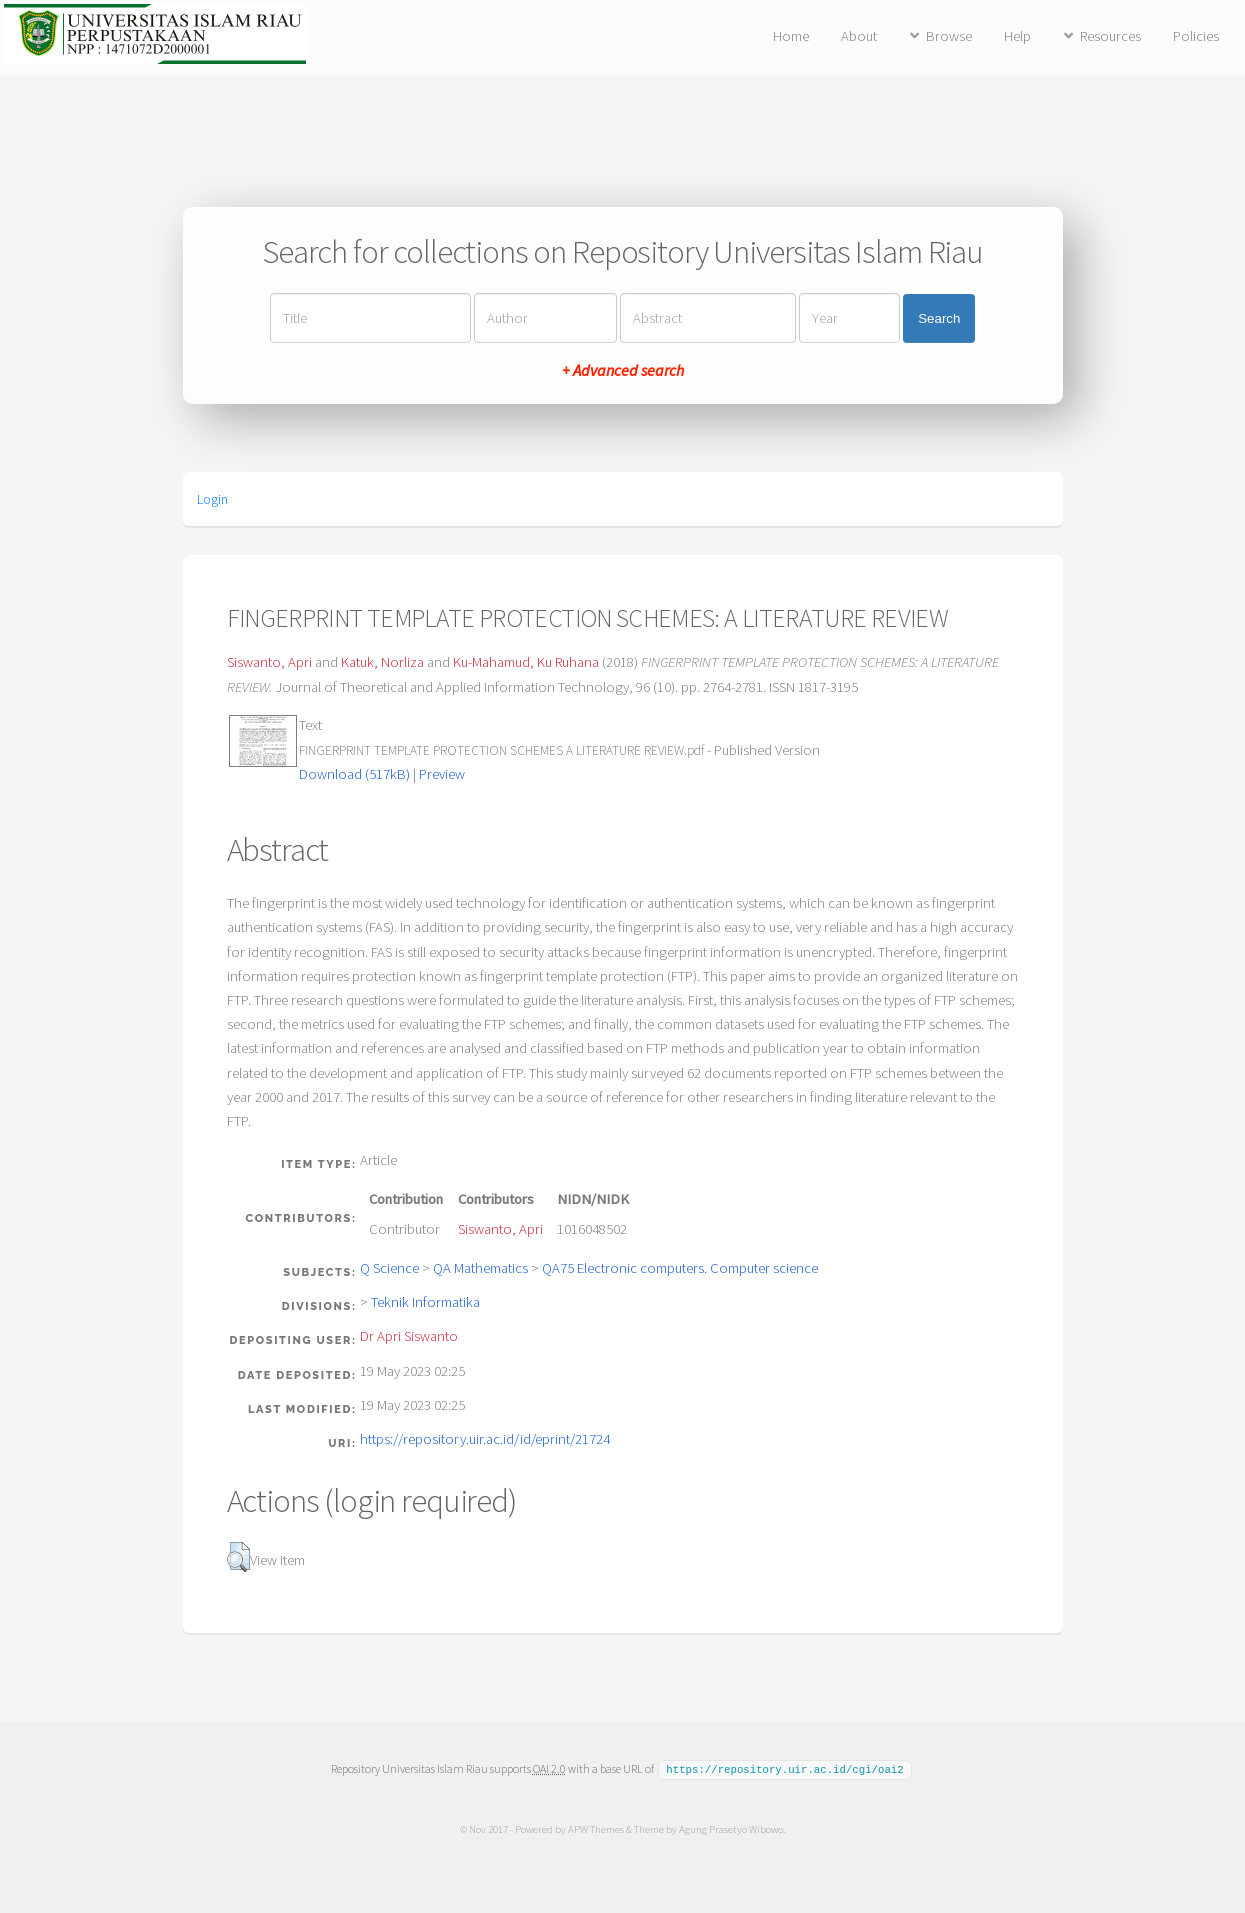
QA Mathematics (480, 1268)
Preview (442, 774)
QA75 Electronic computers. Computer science (680, 1268)
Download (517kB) (354, 774)
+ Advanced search (623, 370)
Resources (1110, 36)
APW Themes (596, 1828)
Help (1017, 36)
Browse (949, 36)
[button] (238, 1557)
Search (939, 318)
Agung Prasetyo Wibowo (731, 1828)
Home (791, 36)
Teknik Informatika (425, 1302)
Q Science (389, 1268)
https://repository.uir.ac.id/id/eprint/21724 (485, 1439)
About (859, 36)
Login (212, 499)
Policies (1196, 36)
